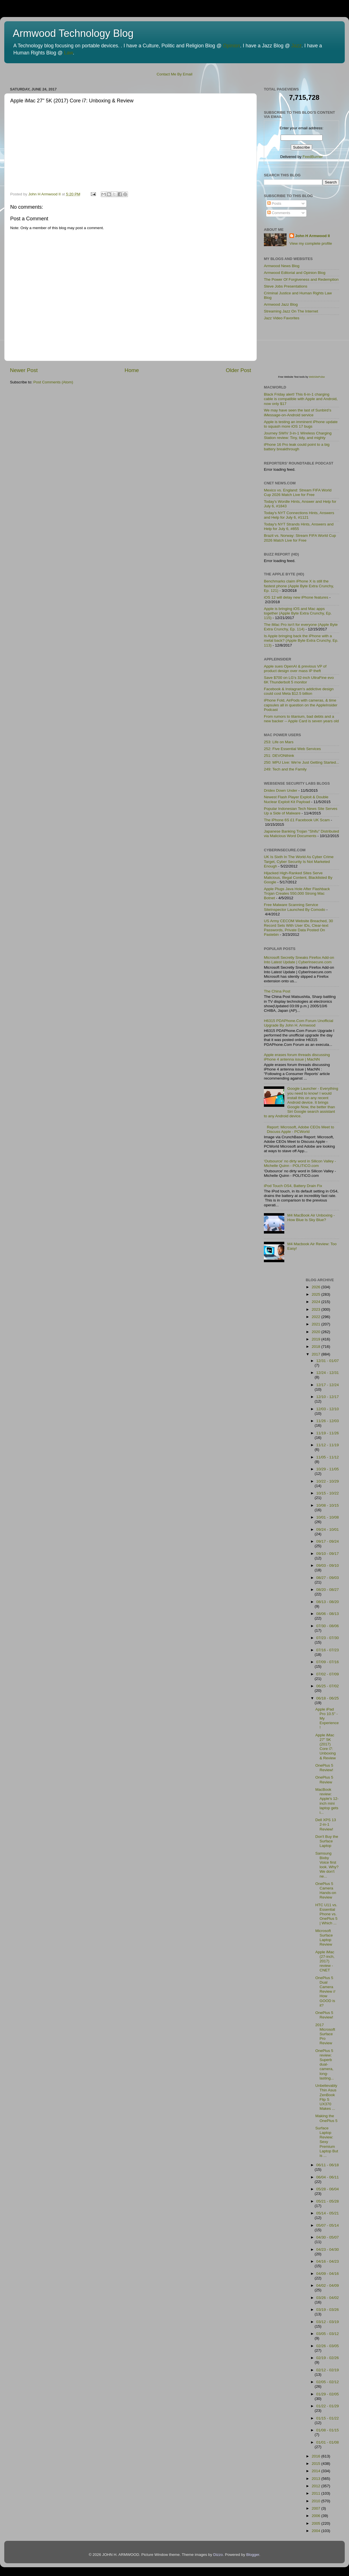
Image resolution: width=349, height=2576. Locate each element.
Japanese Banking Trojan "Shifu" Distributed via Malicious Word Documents (301, 833)
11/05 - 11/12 (327, 1457)
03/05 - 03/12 (327, 2334)
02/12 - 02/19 (327, 2370)
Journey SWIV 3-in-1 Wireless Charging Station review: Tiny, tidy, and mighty (298, 435)
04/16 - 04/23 (327, 2261)
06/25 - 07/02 (327, 1686)
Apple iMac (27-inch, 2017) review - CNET (325, 1961)
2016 (316, 2456)
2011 (316, 2493)
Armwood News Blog (281, 266)
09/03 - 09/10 (327, 1565)
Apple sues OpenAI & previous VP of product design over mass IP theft (295, 668)
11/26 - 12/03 (327, 1421)
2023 (316, 1309)
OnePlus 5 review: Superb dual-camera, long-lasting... (324, 2064)
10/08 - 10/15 (327, 1505)
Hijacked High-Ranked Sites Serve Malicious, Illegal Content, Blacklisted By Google (298, 877)
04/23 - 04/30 (327, 2249)
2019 (316, 1339)
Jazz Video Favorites (281, 318)
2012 (316, 2486)
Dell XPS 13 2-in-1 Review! (325, 1824)
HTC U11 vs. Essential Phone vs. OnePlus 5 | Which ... (326, 1914)
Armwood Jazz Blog (281, 304)
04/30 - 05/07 (327, 2237)
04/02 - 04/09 (327, 2285)
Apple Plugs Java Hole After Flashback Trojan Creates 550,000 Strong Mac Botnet (297, 893)
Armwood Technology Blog (73, 33)
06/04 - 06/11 (327, 2177)
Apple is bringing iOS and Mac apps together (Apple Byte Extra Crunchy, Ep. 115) (298, 613)
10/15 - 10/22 (327, 1493)
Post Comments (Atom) (53, 382)
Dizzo (218, 2554)
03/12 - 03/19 (327, 2322)
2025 (316, 1294)
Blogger (252, 2554)
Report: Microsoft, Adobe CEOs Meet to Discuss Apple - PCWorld (300, 1129)
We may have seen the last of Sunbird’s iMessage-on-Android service (297, 412)
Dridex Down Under (280, 790)
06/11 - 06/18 (327, 2165)
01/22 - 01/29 (327, 2406)
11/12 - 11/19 (327, 1445)
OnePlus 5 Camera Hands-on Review (325, 1891)
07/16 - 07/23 (327, 1650)
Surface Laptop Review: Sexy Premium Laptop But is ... (326, 2142)
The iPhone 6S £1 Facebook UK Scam (297, 820)
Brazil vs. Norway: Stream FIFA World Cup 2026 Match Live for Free (300, 537)
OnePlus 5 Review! (324, 1767)
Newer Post (24, 370)
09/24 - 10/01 (327, 1529)
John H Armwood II (312, 236)
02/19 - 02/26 (327, 2358)
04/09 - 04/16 (327, 2273)
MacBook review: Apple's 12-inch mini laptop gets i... (327, 1801)
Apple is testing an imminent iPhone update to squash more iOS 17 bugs (301, 424)
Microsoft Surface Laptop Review (324, 1938)
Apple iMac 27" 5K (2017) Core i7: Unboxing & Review (325, 1746)
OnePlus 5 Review (324, 1779)
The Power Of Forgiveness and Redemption (301, 279)
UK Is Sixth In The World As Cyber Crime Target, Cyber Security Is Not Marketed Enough (299, 861)
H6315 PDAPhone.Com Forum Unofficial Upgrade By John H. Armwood (298, 1023)
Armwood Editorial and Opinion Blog (294, 273)
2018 (316, 1346)
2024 (316, 1302)
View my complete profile (310, 243)
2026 (316, 1287)
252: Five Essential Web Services (292, 749)
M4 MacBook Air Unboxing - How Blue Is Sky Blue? (311, 1217)
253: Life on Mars (278, 742)
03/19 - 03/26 (327, 2309)
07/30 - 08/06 (327, 1626)
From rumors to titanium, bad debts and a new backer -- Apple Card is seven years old (301, 718)
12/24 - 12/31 (327, 1373)
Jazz (296, 45)
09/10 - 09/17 (327, 1553)
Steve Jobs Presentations (285, 286)
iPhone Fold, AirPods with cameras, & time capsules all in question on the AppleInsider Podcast (300, 704)
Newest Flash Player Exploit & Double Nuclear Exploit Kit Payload (296, 799)
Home (132, 370)
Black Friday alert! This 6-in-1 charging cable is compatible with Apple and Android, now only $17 (301, 399)
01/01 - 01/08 (327, 2442)
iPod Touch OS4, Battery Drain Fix (293, 1186)
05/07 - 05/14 (327, 2225)
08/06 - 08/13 (327, 1614)
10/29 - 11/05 (327, 1469)
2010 (316, 2501)
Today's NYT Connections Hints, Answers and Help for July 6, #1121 (299, 515)
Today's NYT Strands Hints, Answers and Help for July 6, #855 (298, 526)
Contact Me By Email (174, 74)
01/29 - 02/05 (327, 2394)
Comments (278, 213)
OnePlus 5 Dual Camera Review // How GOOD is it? (325, 1991)
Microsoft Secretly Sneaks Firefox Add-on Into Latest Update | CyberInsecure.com (299, 959)
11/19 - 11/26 (327, 1433)
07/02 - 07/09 (327, 1674)
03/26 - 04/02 (327, 2298)
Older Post (238, 370)
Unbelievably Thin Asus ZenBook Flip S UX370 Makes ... (326, 2097)
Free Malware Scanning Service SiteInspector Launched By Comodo (294, 907)
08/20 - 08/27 (327, 1589)
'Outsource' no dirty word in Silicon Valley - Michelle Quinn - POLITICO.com (300, 1163)
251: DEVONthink (279, 755)
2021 (316, 1324)
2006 (316, 2516)
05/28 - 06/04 (327, 2189)
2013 (316, 2478)
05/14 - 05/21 (327, 2213)
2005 (316, 2523)
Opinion (231, 45)
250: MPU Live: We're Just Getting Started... (301, 762)
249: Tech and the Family (285, 769)
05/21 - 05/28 (327, 2201)
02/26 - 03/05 (327, 2346)
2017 (316, 1354)
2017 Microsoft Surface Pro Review (325, 2034)
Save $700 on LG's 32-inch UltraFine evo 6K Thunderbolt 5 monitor (299, 679)
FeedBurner (312, 157)
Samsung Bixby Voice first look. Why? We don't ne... (327, 1864)
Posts (274, 203)
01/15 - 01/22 (327, 2418)
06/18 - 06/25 (327, 1698)
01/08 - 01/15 (327, 2430)
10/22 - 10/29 (327, 1481)
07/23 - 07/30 (327, 1638)
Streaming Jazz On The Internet (291, 311)
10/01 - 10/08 (327, 1517)
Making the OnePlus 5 (326, 2118)
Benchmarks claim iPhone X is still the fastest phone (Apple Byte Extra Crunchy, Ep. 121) (299, 585)
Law (68, 53)
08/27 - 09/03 (327, 1578)
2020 (316, 1332)
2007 (316, 2508)
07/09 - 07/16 (327, 1662)
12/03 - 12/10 (327, 1409)
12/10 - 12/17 (327, 1397)
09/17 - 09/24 (327, 1541)
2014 (316, 2471)
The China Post (277, 991)
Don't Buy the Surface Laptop (326, 1841)
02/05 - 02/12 (327, 2382)
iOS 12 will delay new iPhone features (296, 597)
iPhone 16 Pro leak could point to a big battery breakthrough (296, 446)
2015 (316, 2463)
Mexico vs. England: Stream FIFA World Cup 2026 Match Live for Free (297, 492)
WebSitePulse (317, 376)
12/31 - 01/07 (327, 1361)
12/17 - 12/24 (327, 1385)
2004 (316, 2531)
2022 (316, 1317)
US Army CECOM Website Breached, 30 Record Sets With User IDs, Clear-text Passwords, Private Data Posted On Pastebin (298, 928)
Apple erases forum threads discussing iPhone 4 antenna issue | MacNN (297, 1057)
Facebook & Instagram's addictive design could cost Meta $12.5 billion (299, 691)
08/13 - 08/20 (327, 1602)
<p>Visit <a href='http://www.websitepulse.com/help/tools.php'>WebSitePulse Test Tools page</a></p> (306, 352)
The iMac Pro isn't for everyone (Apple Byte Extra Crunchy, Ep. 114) (301, 626)
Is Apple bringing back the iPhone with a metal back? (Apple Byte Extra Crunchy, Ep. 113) (301, 640)
